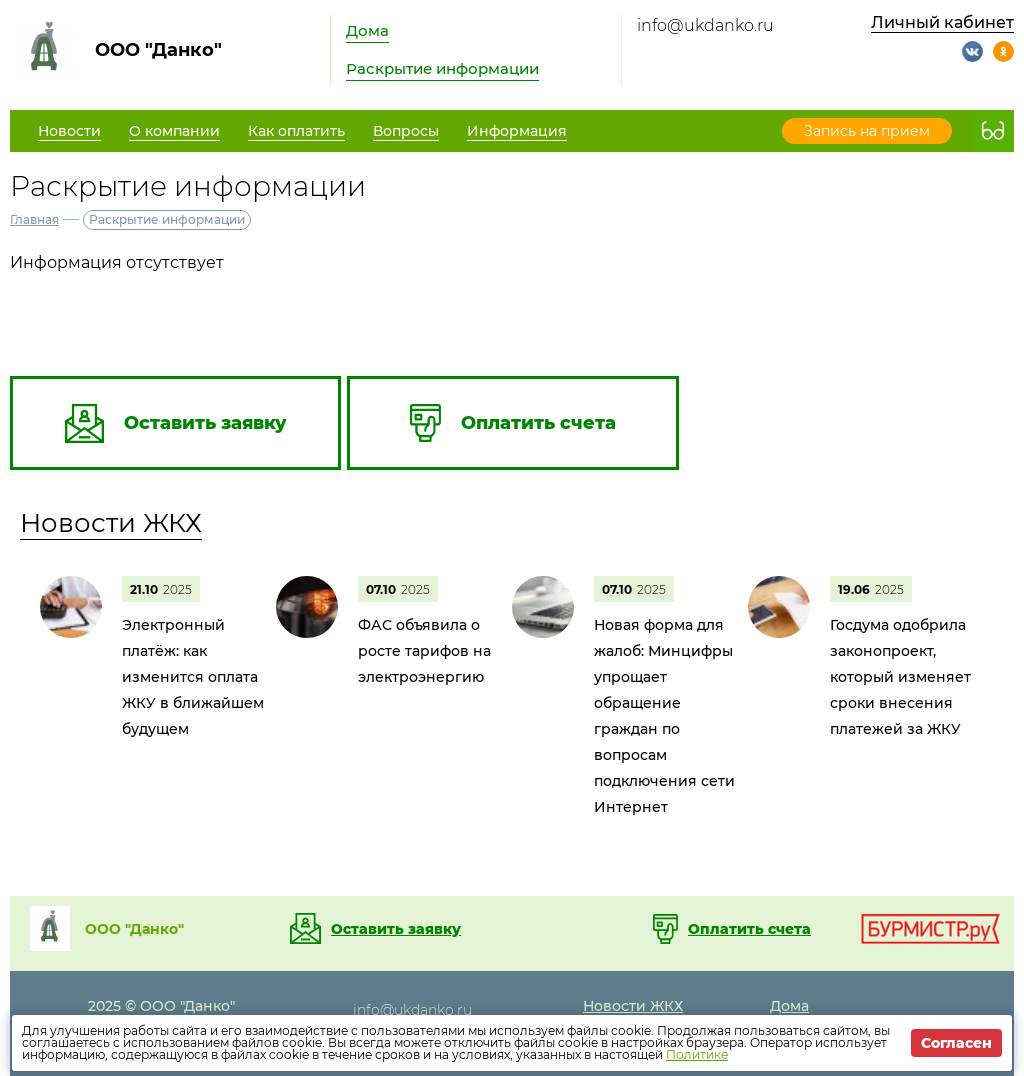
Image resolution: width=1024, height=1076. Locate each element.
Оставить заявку (396, 929)
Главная (34, 219)
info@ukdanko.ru (705, 25)
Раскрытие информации (442, 68)
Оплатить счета (749, 929)
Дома (367, 30)
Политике (697, 1054)
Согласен (956, 1043)
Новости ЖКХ (111, 523)
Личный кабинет (942, 22)
